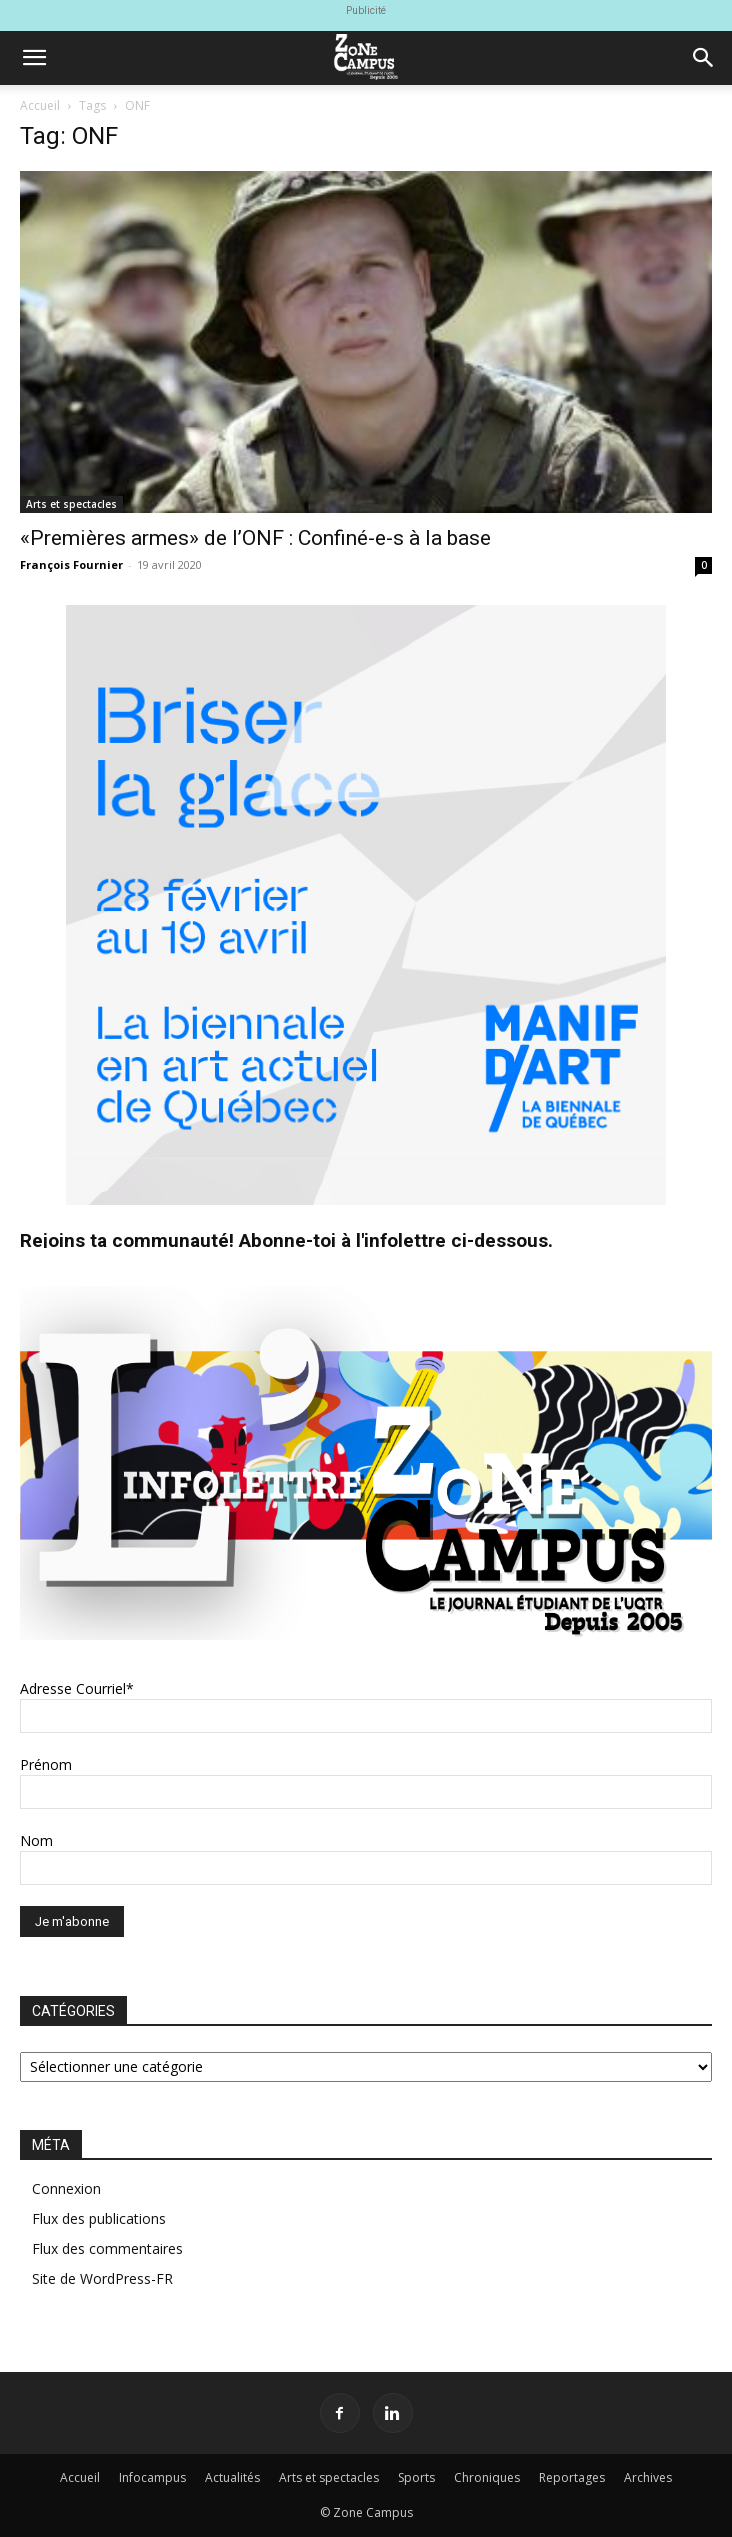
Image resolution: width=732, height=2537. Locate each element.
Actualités (232, 2477)
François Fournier (71, 564)
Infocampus (152, 2477)
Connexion (66, 2188)
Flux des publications (99, 2218)
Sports (416, 2477)
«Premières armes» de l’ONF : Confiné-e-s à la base (255, 538)
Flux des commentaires (107, 2248)
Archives (648, 2477)
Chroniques (487, 2477)
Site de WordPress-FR (102, 2278)
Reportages (572, 2477)
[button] (34, 58)
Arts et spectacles (71, 504)
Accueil (40, 105)
